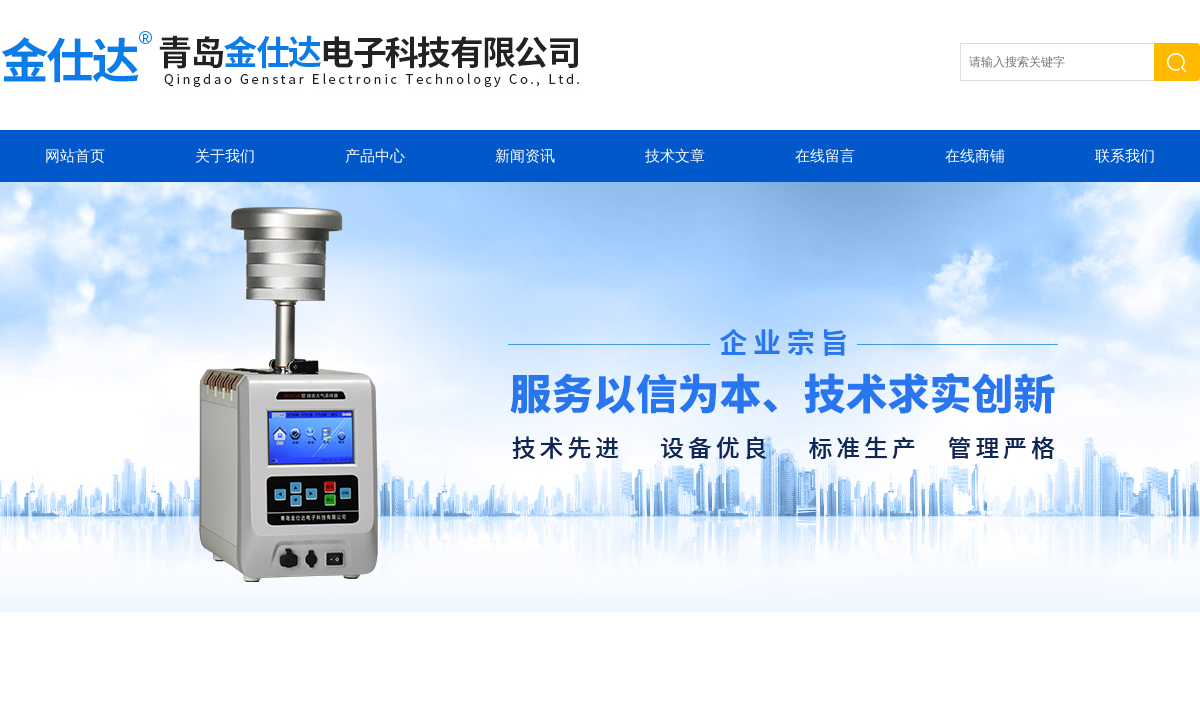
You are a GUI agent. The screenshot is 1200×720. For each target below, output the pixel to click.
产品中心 (375, 156)
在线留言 (825, 156)
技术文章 (675, 156)
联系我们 (1125, 156)
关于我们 (225, 156)
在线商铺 (975, 156)
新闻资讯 (525, 156)
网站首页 (75, 156)
